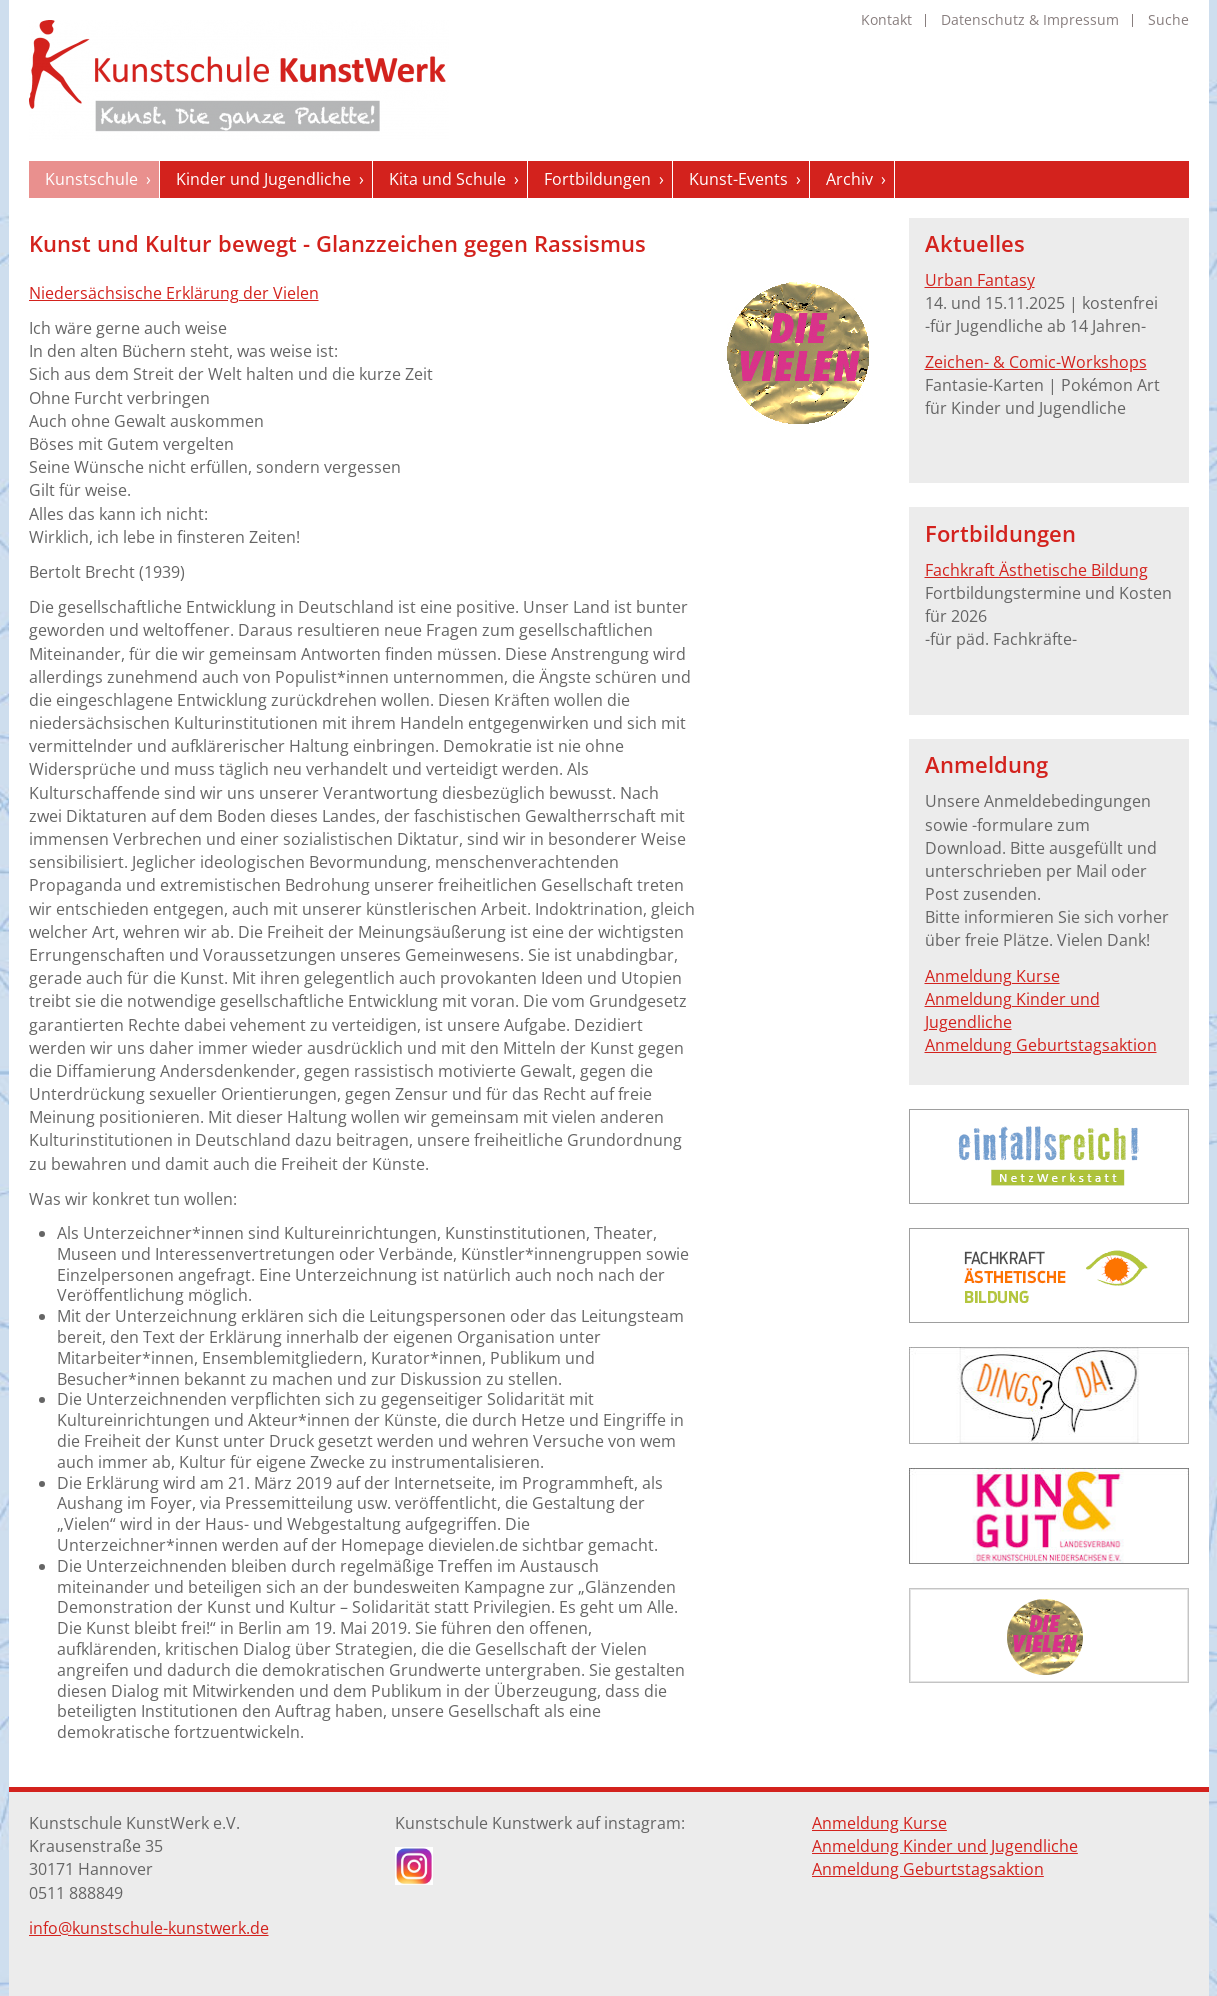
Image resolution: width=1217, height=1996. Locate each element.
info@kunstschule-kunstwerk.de (149, 1928)
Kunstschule (91, 179)
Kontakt (886, 19)
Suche (1168, 19)
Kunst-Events (738, 179)
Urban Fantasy (980, 280)
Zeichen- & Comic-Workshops (1036, 362)
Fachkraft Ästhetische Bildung (1036, 570)
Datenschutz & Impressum (1030, 19)
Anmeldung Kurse (992, 976)
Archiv (849, 179)
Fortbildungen (597, 179)
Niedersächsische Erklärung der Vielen (174, 293)
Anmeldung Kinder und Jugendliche (945, 1846)
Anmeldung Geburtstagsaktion (1041, 1045)
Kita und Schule (447, 179)
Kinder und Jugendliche (263, 179)
